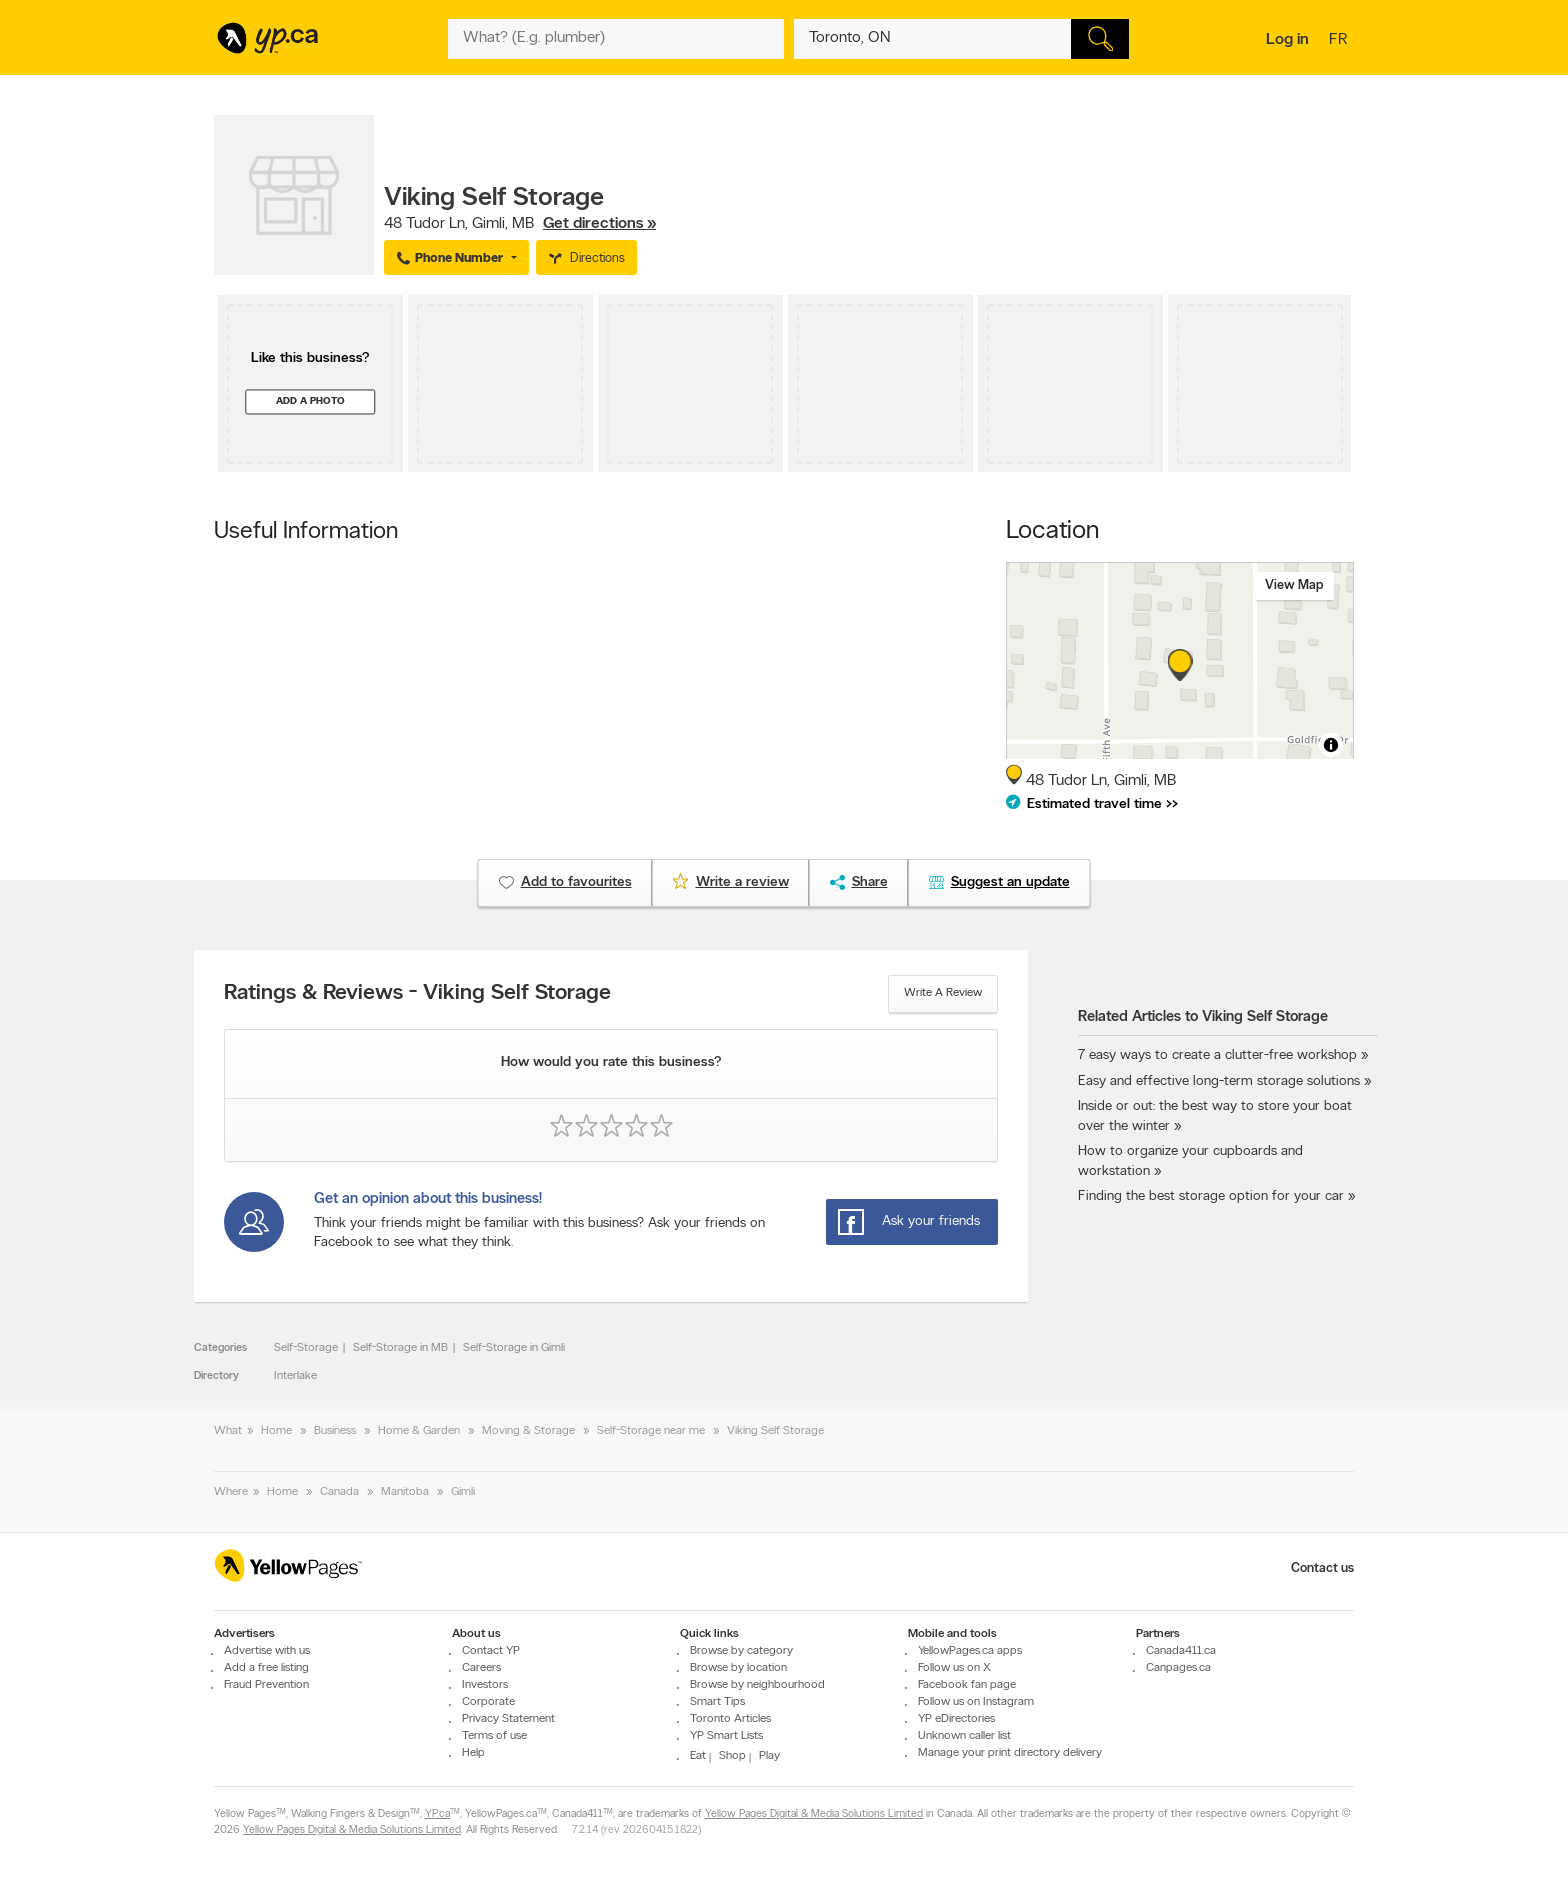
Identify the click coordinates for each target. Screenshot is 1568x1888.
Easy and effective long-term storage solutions (1219, 1081)
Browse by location (738, 1668)
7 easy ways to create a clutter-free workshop (1217, 1055)
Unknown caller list (964, 1736)
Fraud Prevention (266, 1685)
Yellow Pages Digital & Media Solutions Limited (814, 1814)
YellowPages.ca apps (970, 1651)
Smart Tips (717, 1702)
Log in (1287, 40)
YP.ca (437, 1814)
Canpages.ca (1178, 1668)
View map (1294, 585)
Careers (481, 1668)
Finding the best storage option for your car (1211, 1196)
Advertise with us (267, 1651)
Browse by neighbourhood (757, 1685)
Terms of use (494, 1736)
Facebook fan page (967, 1685)
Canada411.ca (1181, 1651)
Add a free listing (266, 1668)
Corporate (488, 1702)
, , (520, 224)
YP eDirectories (956, 1719)
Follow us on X (954, 1668)
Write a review (943, 993)
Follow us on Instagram (976, 1702)
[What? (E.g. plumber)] (616, 39)
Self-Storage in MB (400, 1348)
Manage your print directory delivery (1010, 1753)
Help (473, 1753)
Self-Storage (306, 1348)
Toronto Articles (730, 1719)
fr (1340, 41)
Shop (732, 1756)
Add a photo (310, 401)
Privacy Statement (508, 1719)
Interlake (295, 1376)
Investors (485, 1685)
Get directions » (599, 224)
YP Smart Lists (726, 1736)
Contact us (1322, 1568)
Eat (698, 1756)
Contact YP (491, 1651)
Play (769, 1756)
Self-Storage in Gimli (514, 1348)
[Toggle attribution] (1331, 745)
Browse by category (741, 1651)
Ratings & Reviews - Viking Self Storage (417, 994)
